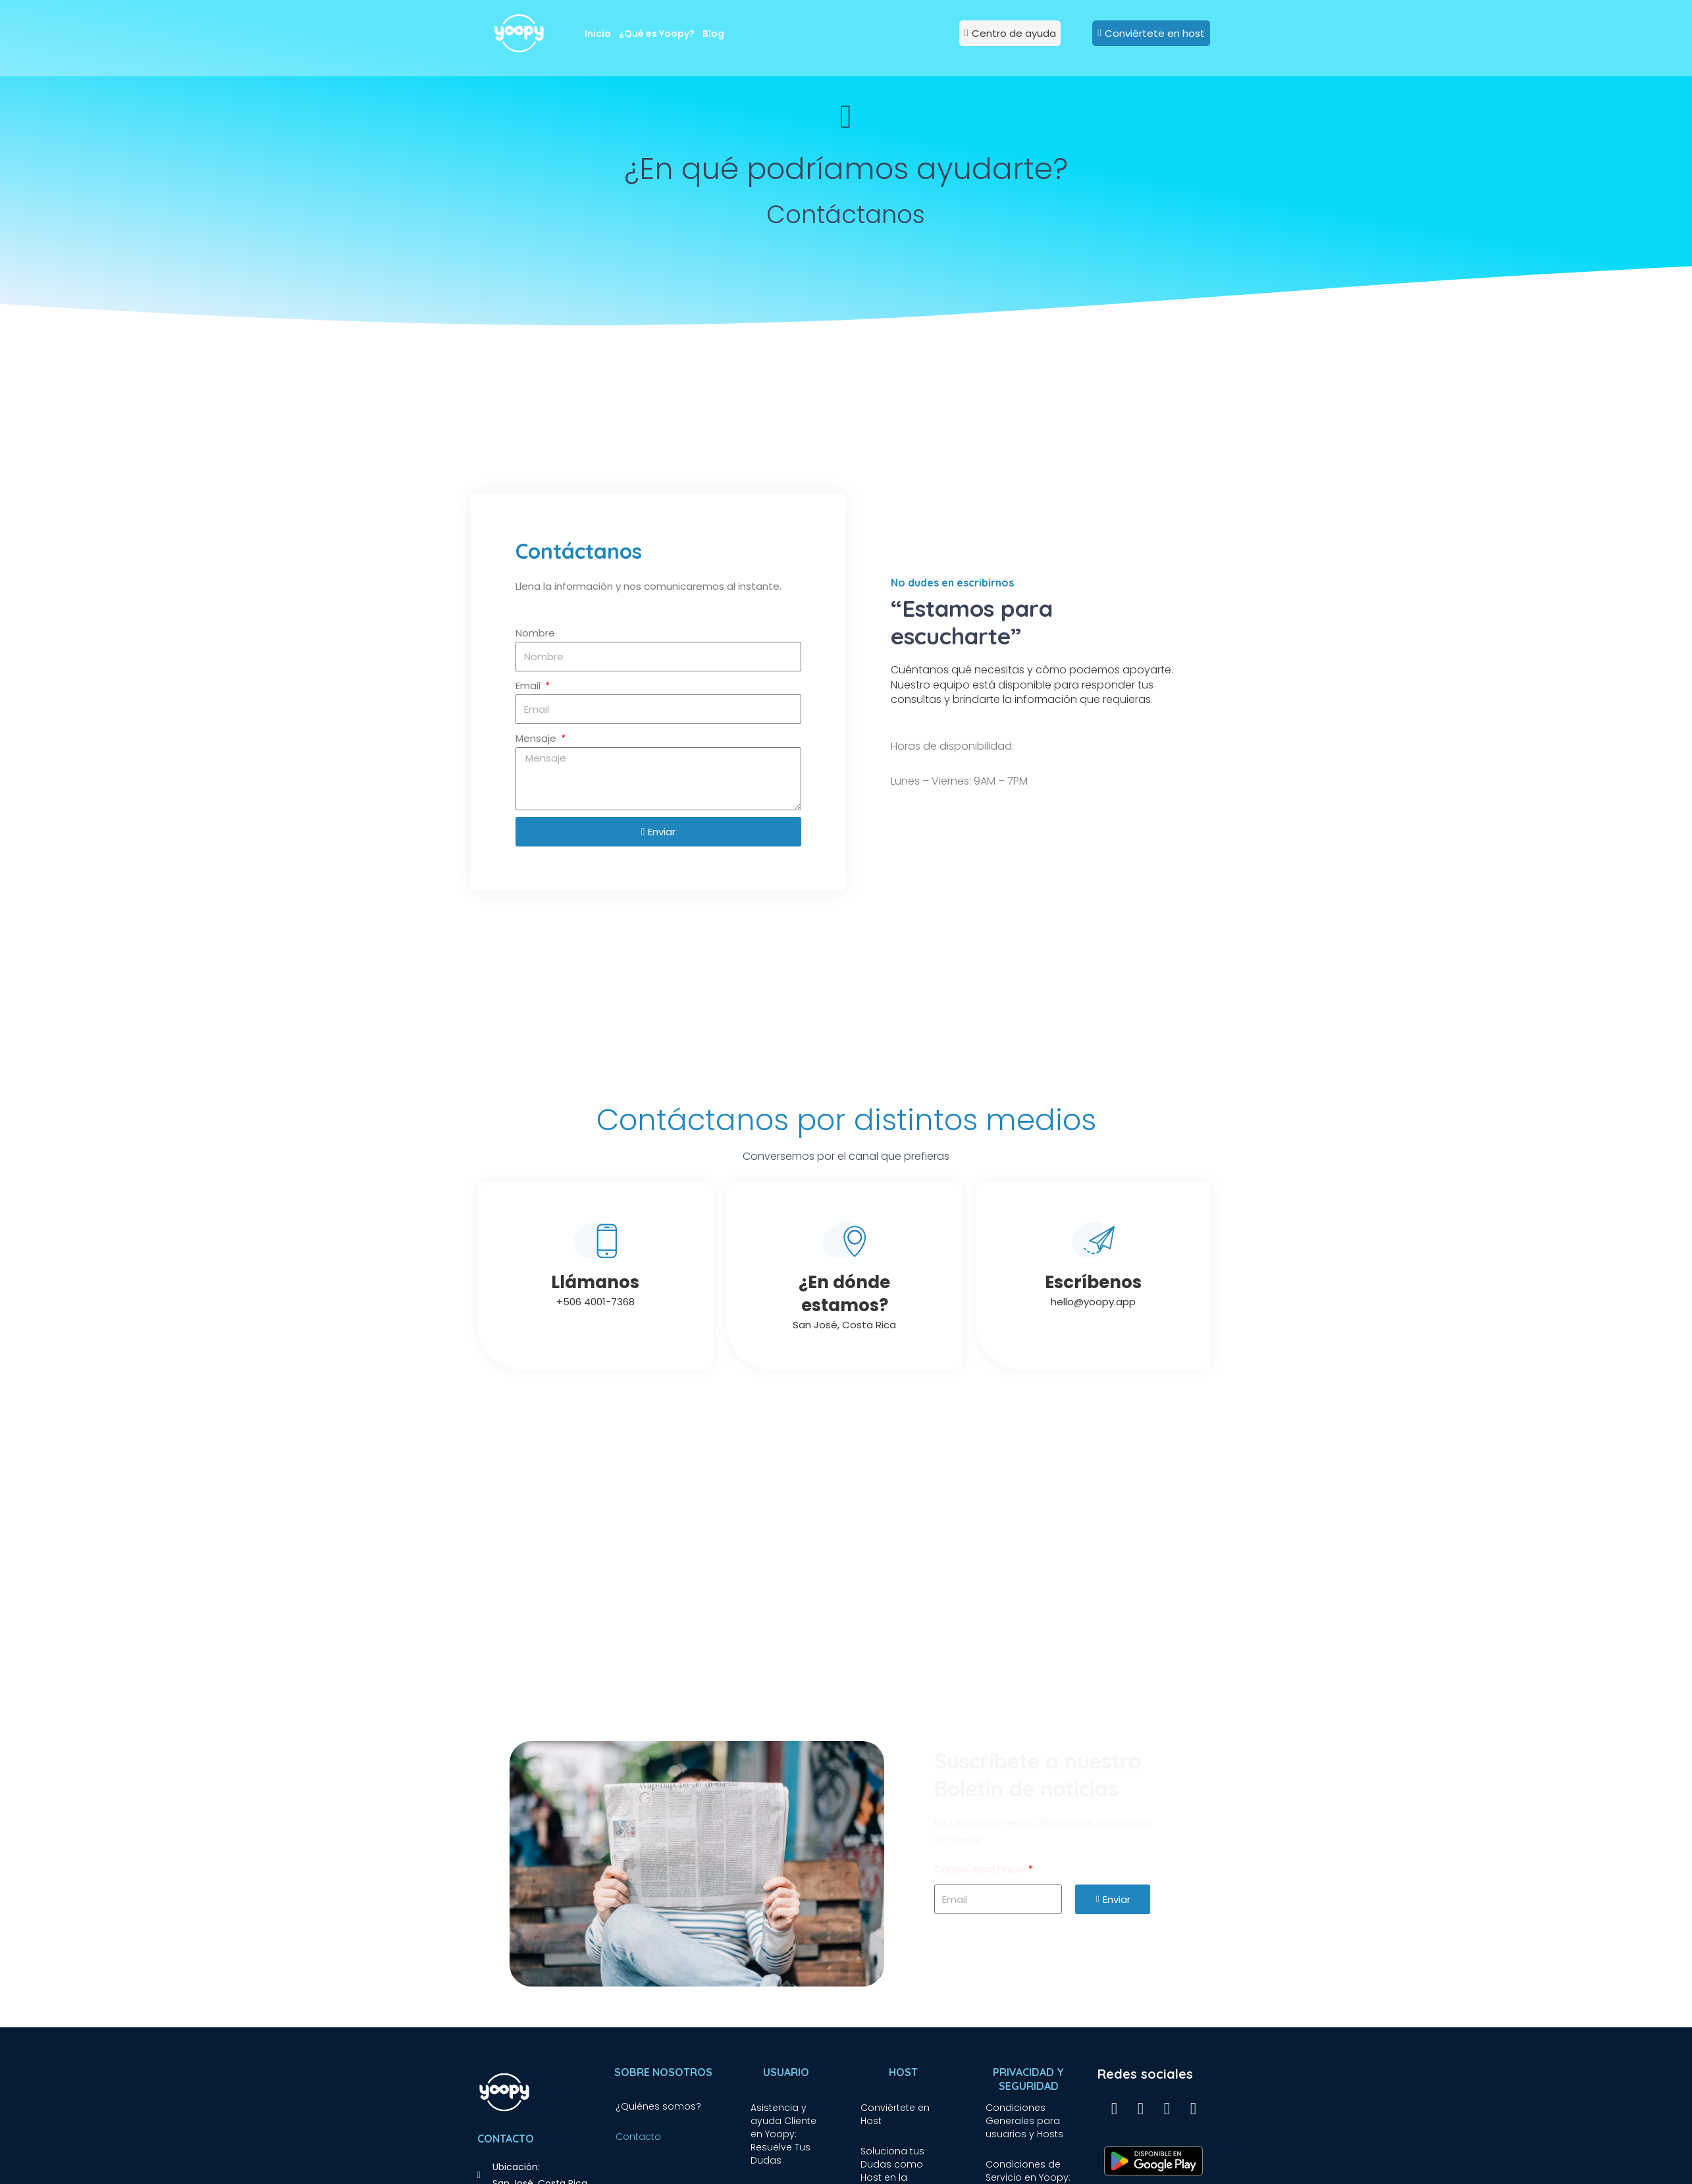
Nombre (535, 633)
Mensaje (537, 738)
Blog (713, 33)
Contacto (638, 2136)
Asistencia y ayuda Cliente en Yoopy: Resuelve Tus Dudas (783, 2134)
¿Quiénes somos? (658, 2106)
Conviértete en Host (895, 2114)
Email (529, 685)
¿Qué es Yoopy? (657, 33)
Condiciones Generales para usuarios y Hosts (1024, 2121)
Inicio (598, 33)
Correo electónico (980, 1869)
